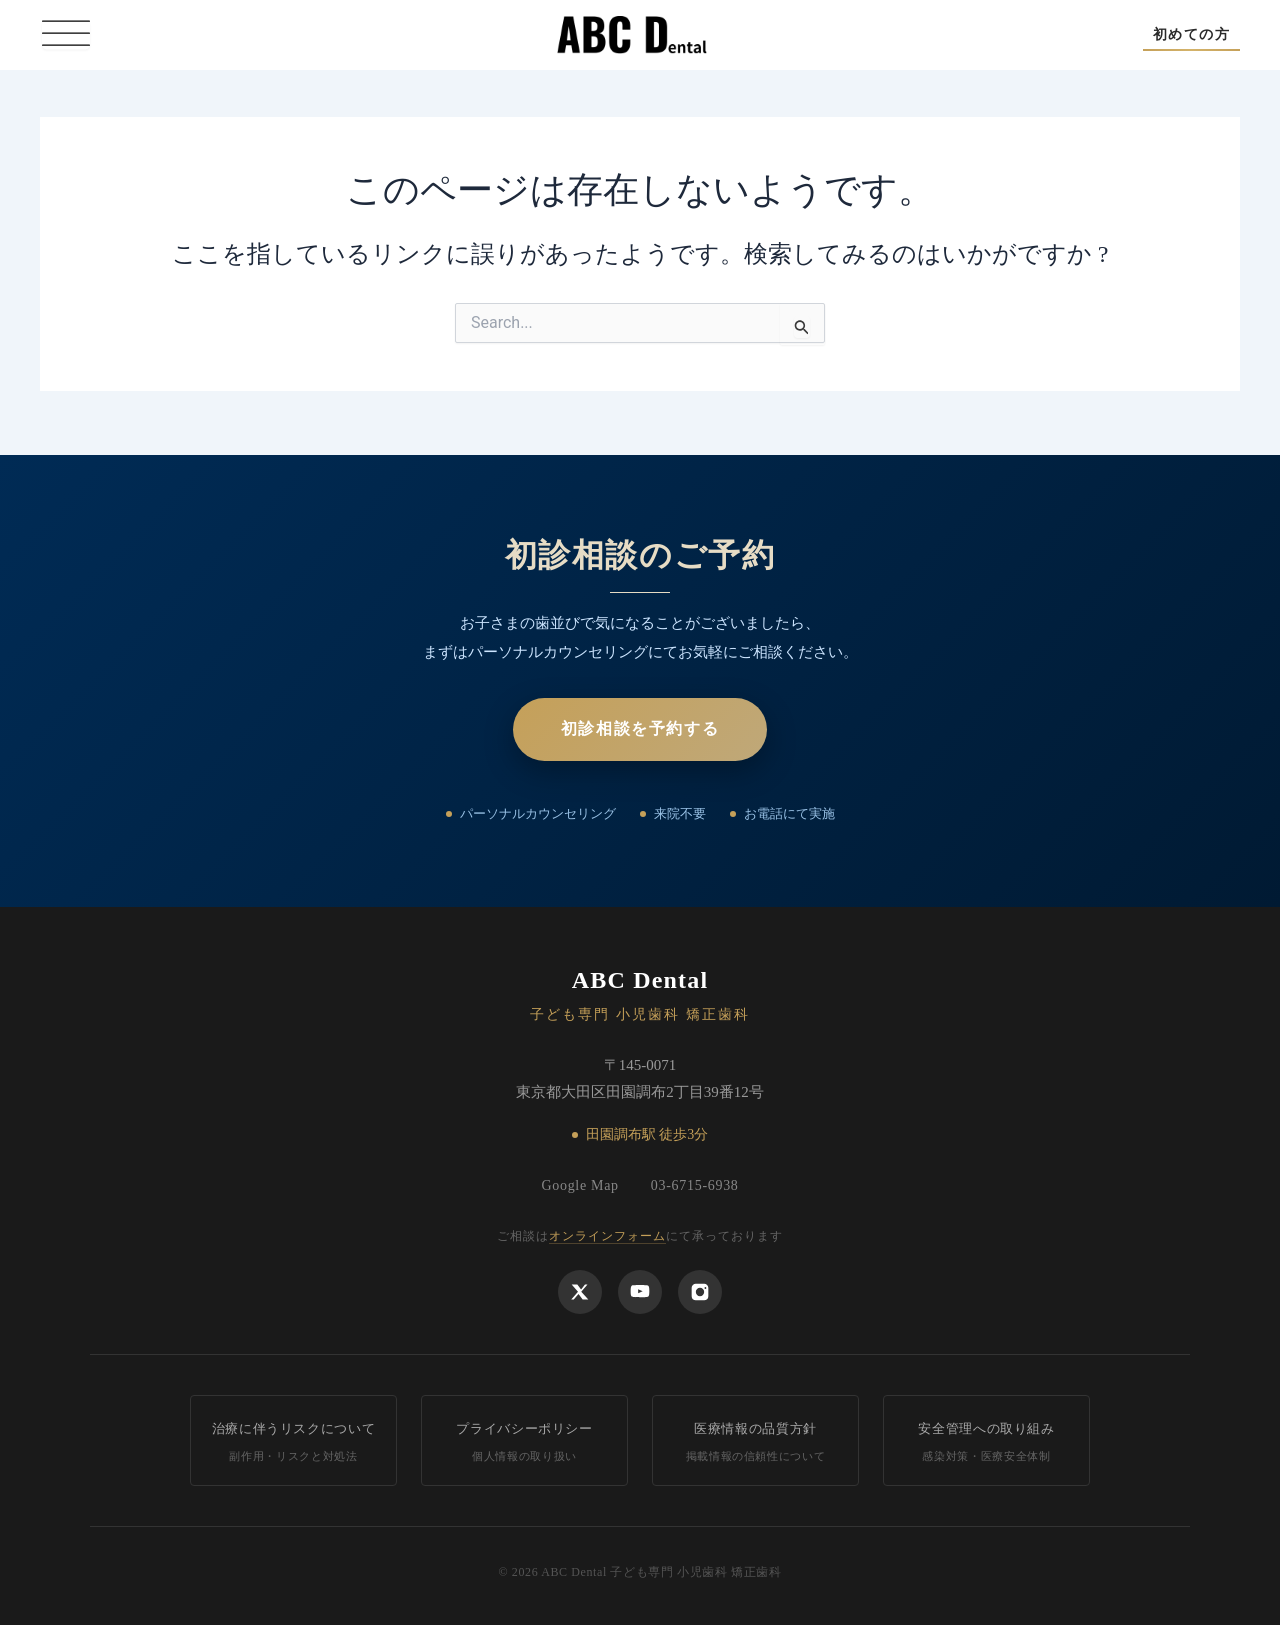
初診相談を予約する (640, 728)
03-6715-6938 (695, 1185)
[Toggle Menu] (66, 34)
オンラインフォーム (607, 1236)
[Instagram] (700, 1292)
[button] (1191, 34)
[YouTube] (640, 1292)
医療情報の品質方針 (755, 1443)
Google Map (579, 1185)
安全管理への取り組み (986, 1443)
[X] (580, 1292)
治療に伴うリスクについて (293, 1443)
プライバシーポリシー (524, 1443)
